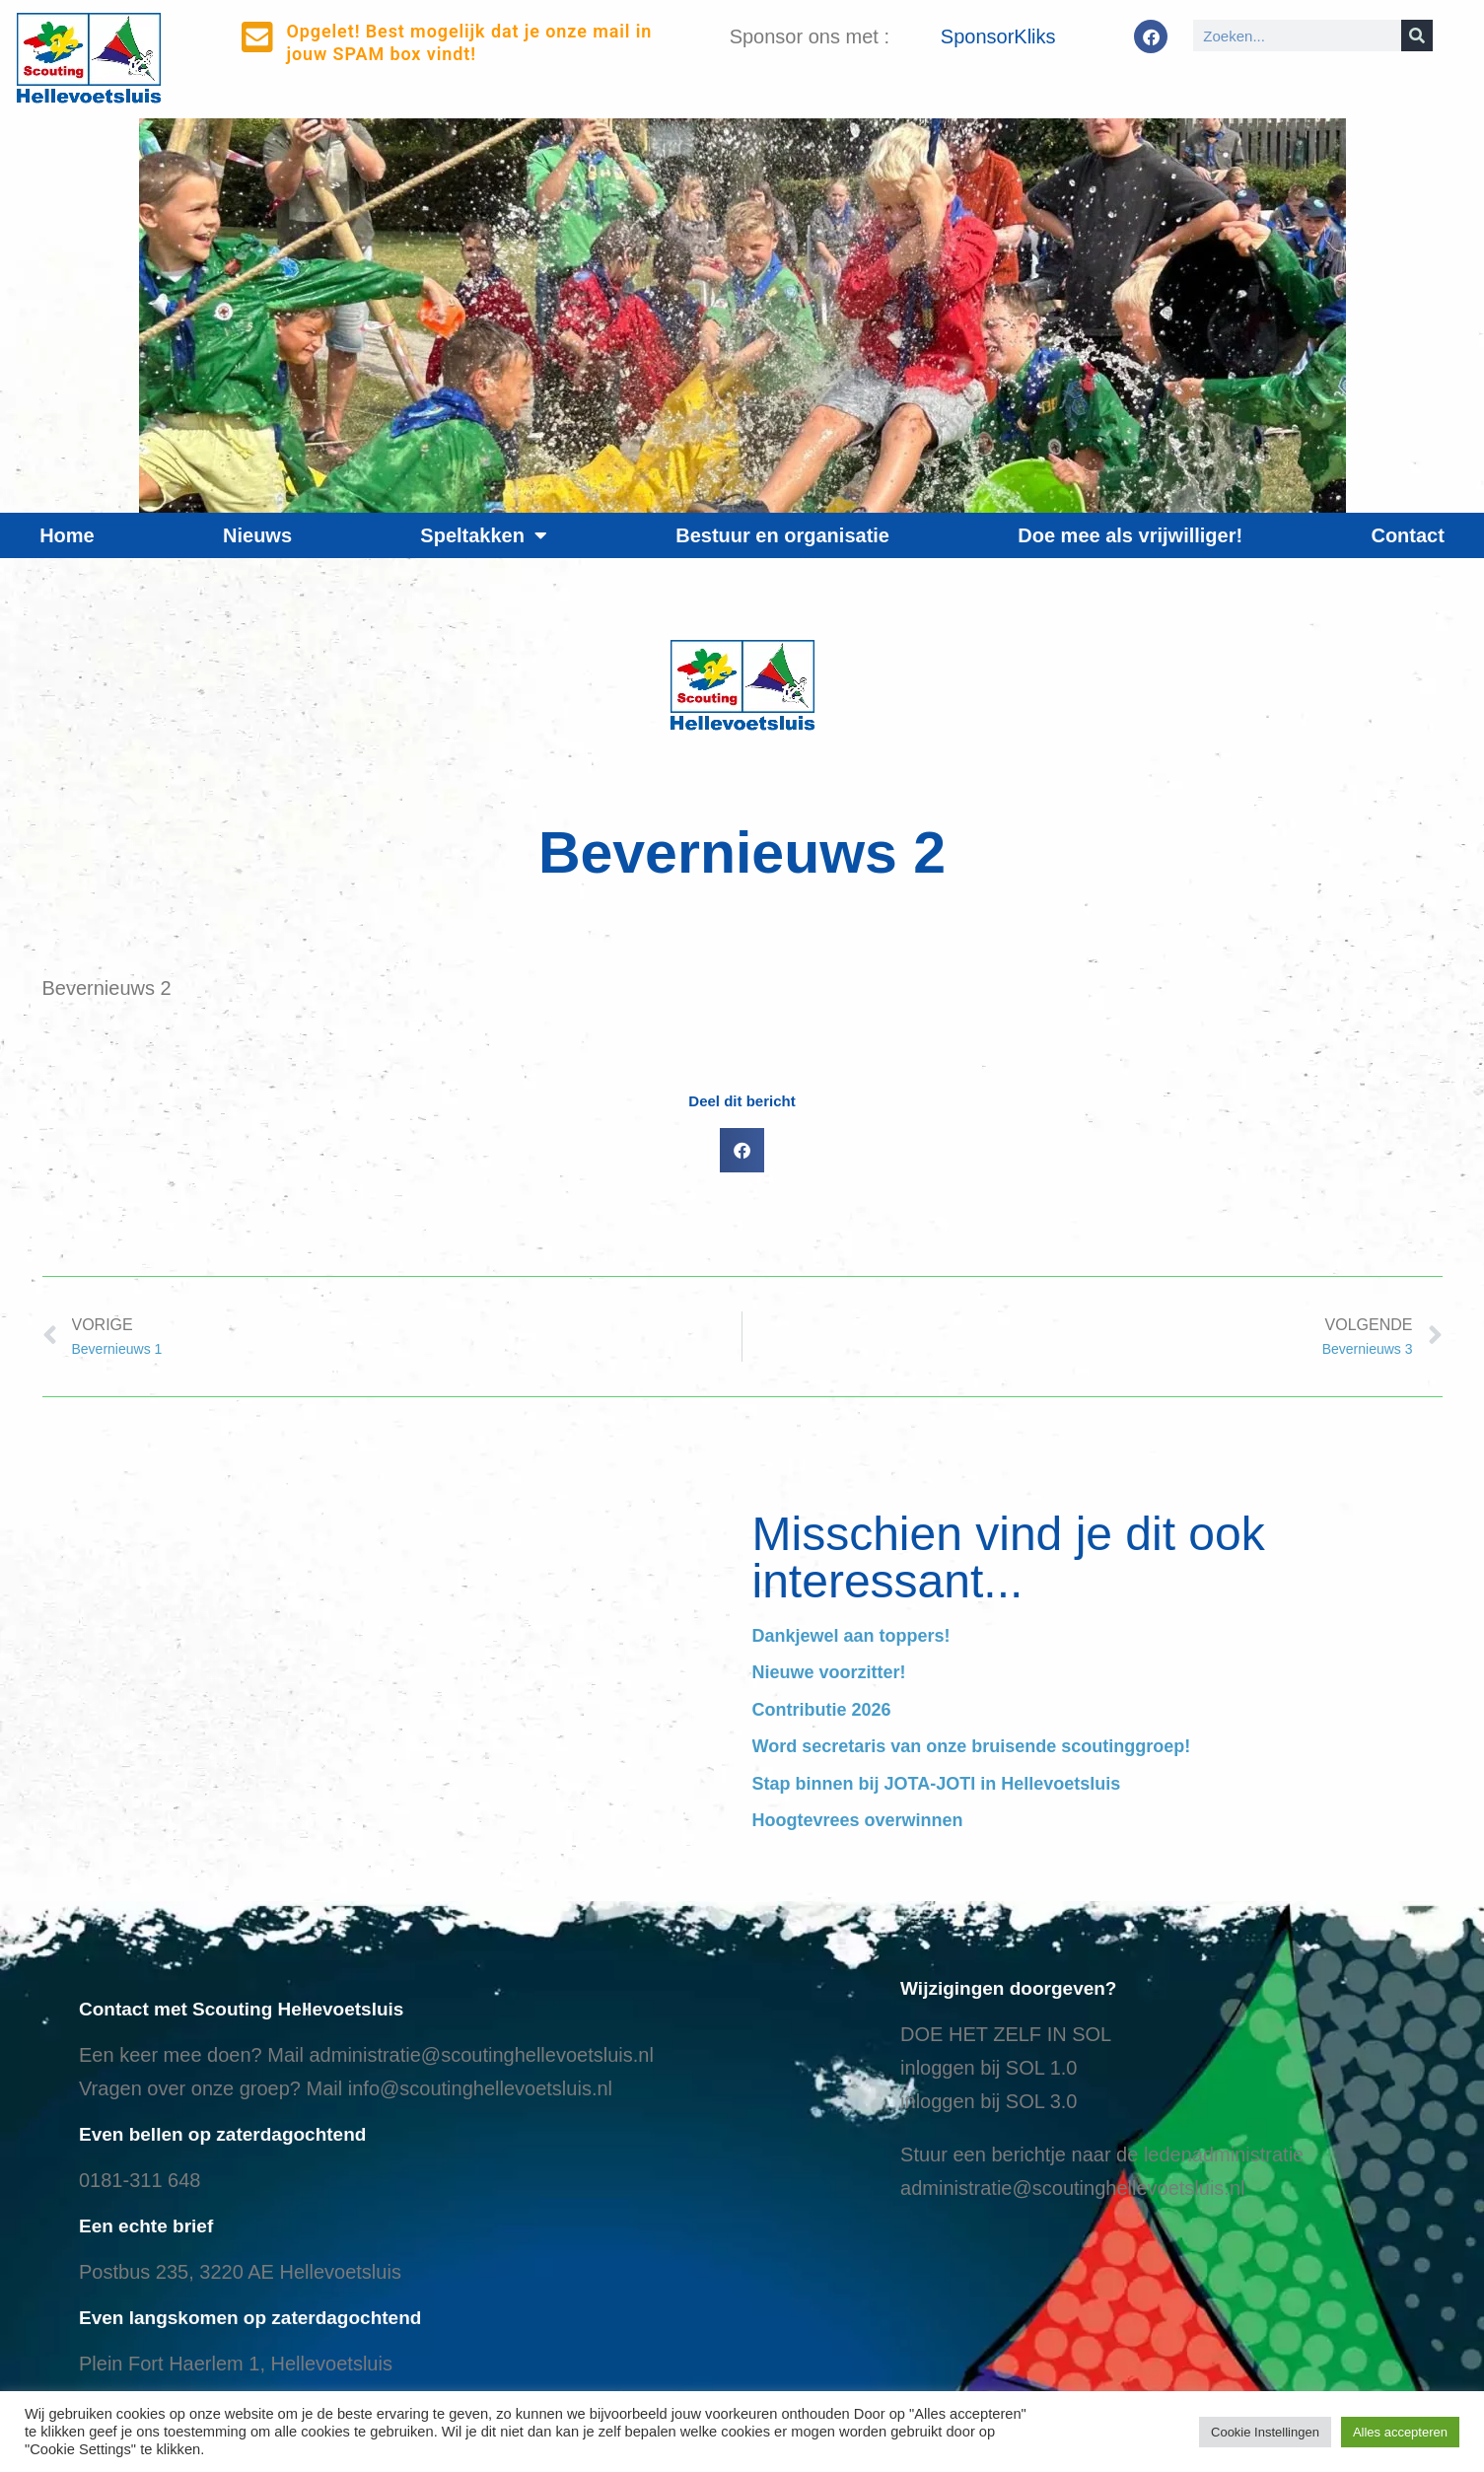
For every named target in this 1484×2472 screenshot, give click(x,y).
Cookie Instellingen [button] (1265, 2432)
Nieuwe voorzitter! (829, 1672)
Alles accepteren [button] (1400, 2432)
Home (67, 535)
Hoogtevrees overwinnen (857, 1820)
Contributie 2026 (821, 1710)
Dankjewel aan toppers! (851, 1636)
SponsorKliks (998, 36)
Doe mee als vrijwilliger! (1130, 535)
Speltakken (483, 535)
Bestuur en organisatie (782, 535)
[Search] (1417, 35)
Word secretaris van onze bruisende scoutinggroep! (971, 1746)
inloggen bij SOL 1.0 (988, 2068)
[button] (742, 1150)
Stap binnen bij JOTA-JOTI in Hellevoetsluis (936, 1784)
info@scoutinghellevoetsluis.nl (480, 2088)
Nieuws (257, 535)
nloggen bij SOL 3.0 (991, 2101)
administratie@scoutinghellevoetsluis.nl (481, 2055)
